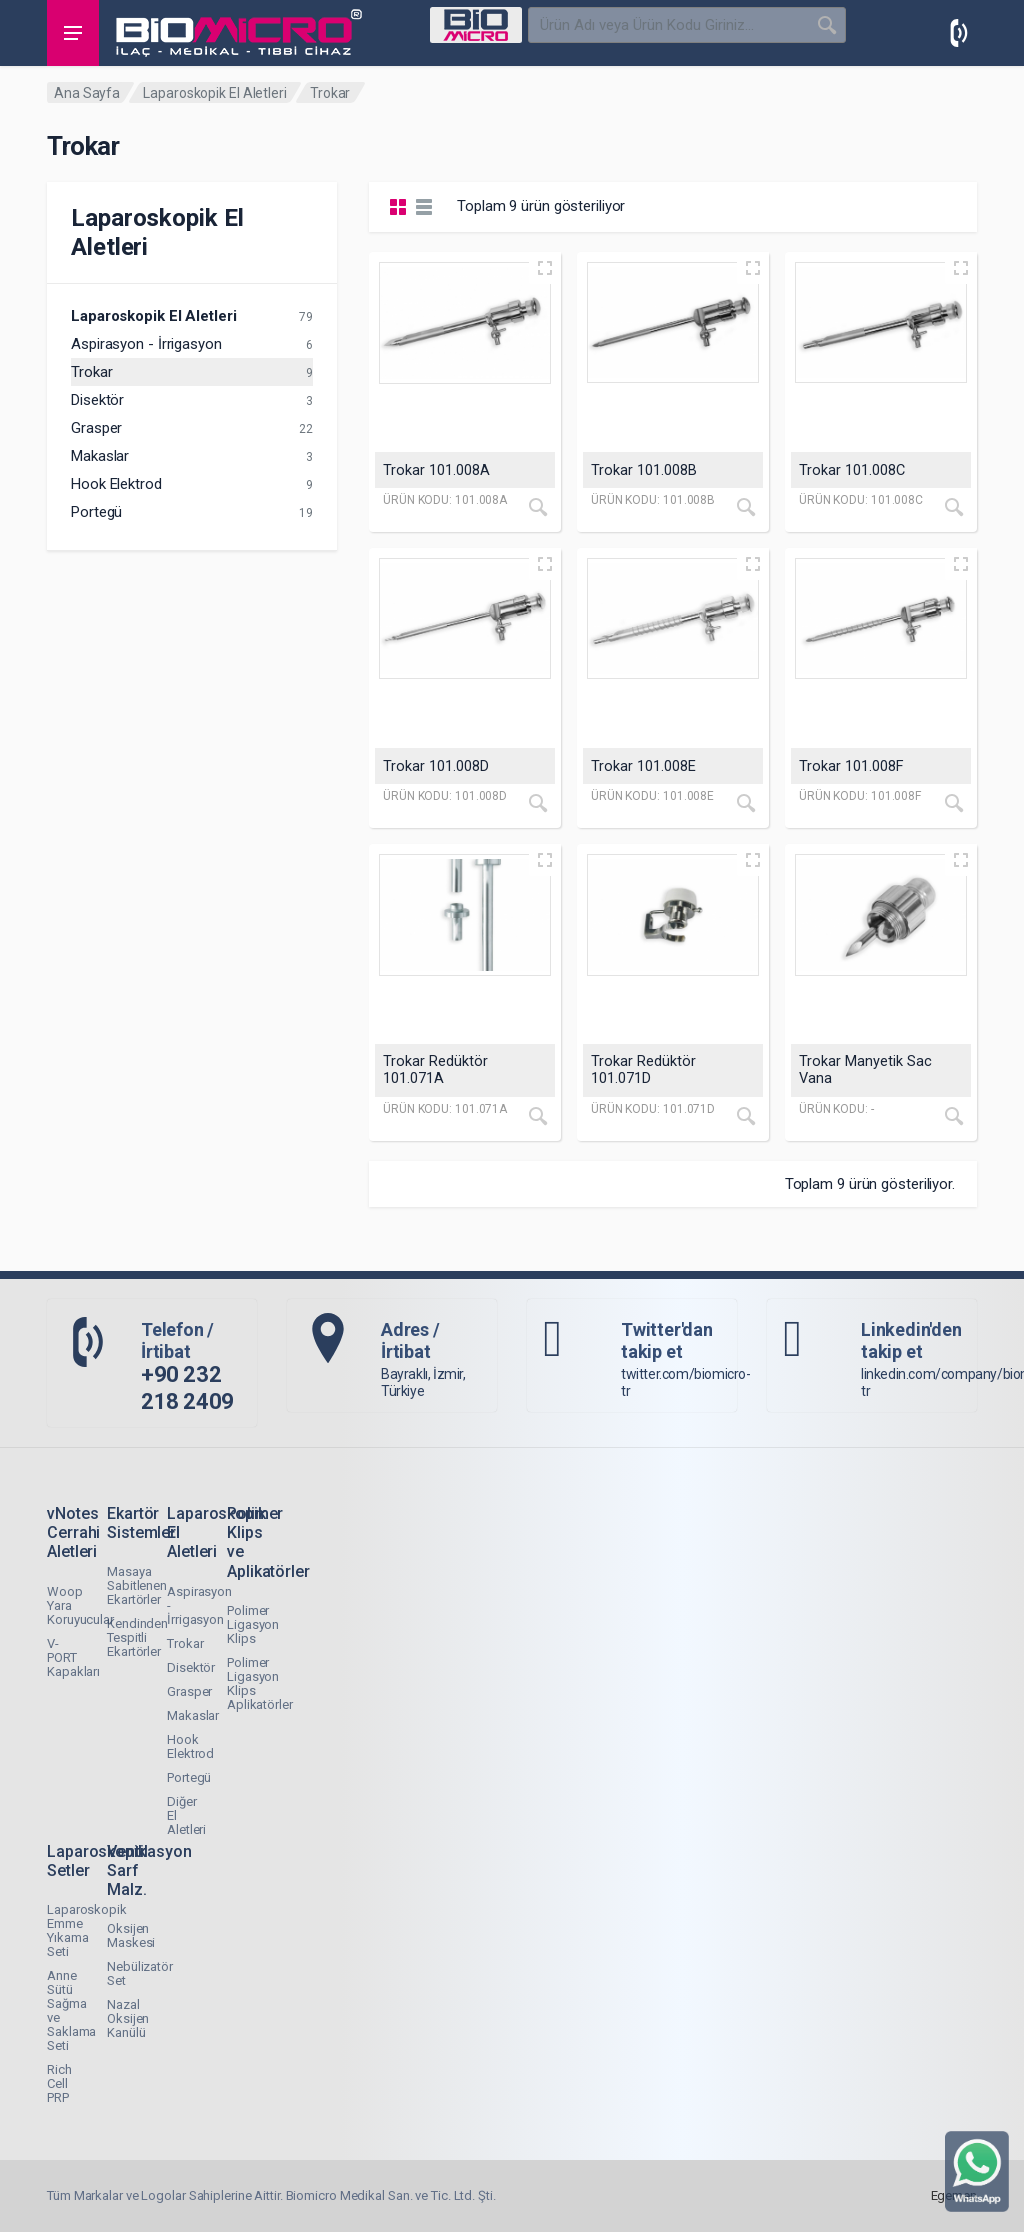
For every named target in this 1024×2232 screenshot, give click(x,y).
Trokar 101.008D (436, 766)
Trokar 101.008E (643, 766)
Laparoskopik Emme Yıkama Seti (87, 1930)
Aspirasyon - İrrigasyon (146, 344)
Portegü (96, 512)
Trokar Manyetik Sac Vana (865, 1070)
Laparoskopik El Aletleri (215, 93)
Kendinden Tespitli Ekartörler (137, 1637)
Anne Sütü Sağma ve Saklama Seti (71, 2010)
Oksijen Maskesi (131, 1935)
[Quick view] (545, 268)
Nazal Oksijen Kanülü (128, 2018)
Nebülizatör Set (140, 1973)
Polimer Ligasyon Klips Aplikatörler (260, 1683)
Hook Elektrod (116, 484)
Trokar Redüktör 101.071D (643, 1070)
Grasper (96, 428)
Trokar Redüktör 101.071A (435, 1070)
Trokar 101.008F (851, 766)
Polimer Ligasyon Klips (253, 1624)
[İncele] (538, 507)
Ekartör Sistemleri (143, 1523)
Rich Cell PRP (59, 2083)
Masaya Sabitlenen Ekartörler (137, 1585)
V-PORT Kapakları (73, 1657)
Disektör (97, 400)
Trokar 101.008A (436, 470)
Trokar (91, 372)
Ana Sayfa (87, 93)
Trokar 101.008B (644, 470)
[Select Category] (476, 25)
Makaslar (100, 456)
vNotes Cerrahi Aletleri (73, 1532)
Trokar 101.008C (852, 470)
